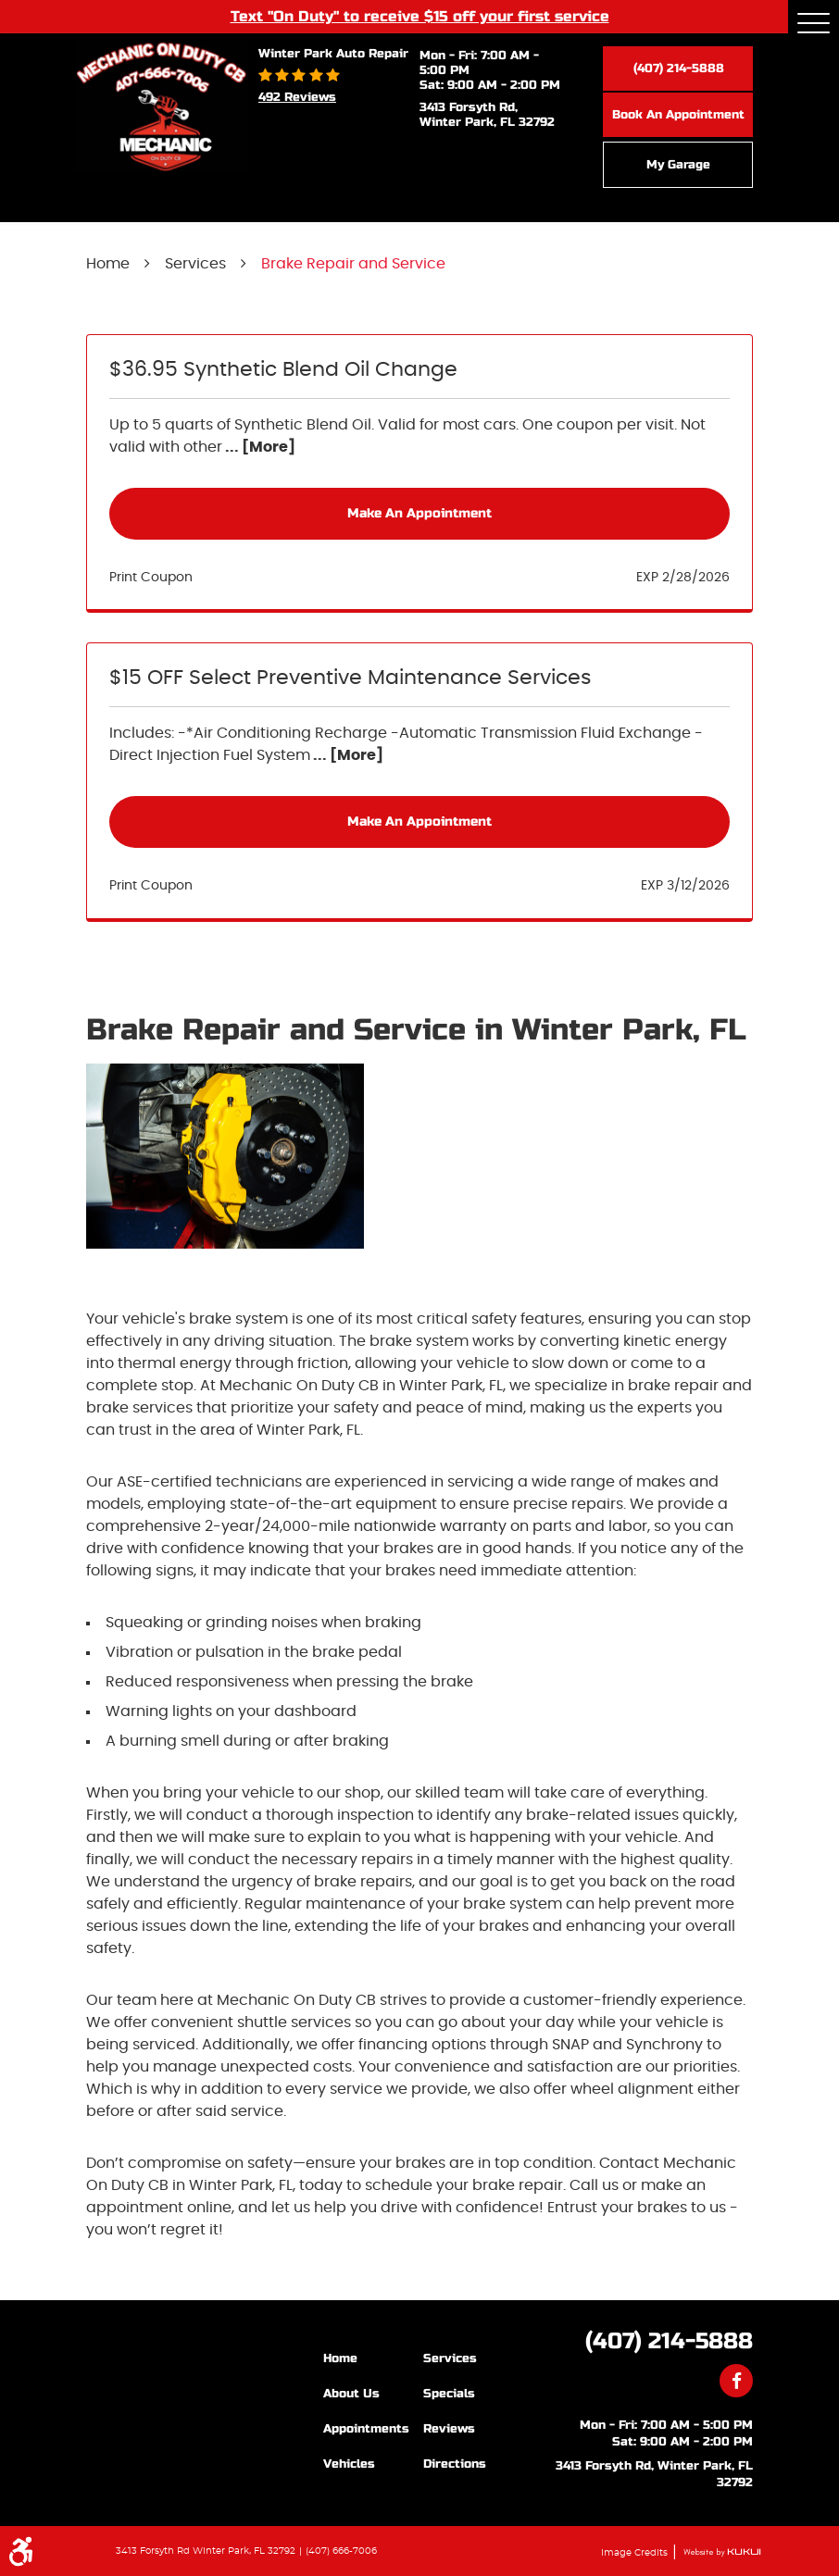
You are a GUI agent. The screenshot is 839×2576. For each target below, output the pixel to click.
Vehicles (349, 2464)
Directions (454, 2464)
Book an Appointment (678, 114)
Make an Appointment (419, 513)
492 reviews (297, 97)
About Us (351, 2393)
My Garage (678, 164)
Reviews (449, 2428)
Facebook (736, 2380)
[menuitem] (373, 2357)
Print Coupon (151, 577)
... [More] (258, 447)
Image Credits (635, 2552)
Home (108, 263)
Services (195, 263)
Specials (449, 2393)
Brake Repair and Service (353, 263)
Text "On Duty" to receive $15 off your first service (420, 15)
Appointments (366, 2428)
